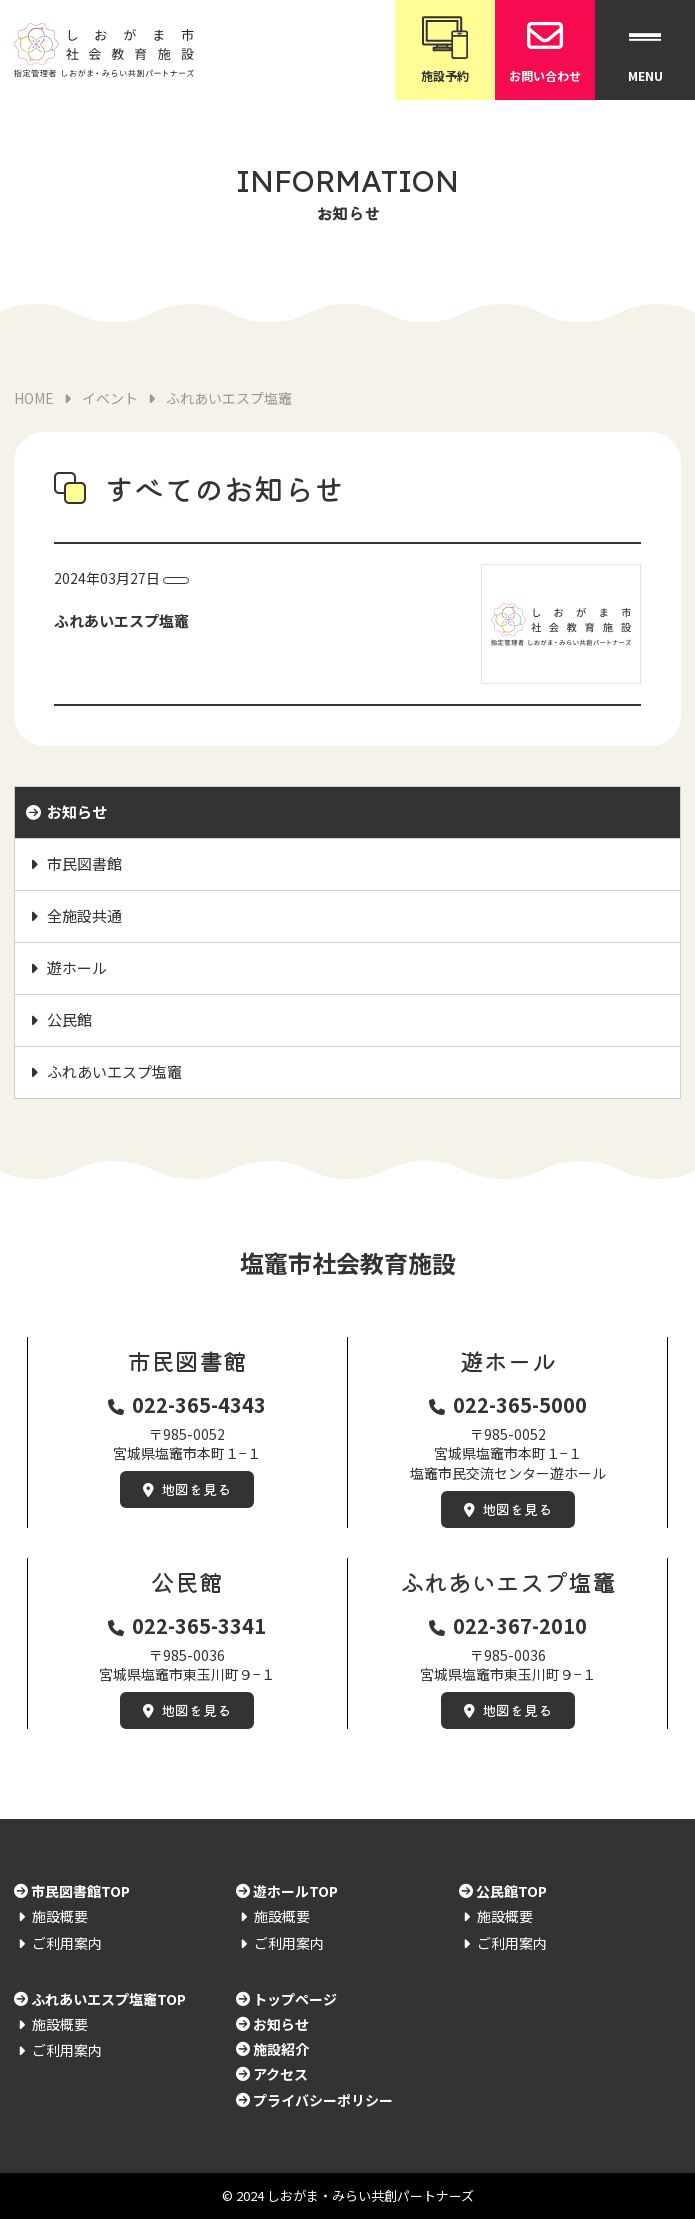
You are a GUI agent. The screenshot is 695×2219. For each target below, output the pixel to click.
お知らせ (77, 811)
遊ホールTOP (295, 1891)
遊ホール (77, 967)
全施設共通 (84, 915)
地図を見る (196, 1489)
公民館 (69, 1019)
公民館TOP (511, 1891)
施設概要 (60, 1916)
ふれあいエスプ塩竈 (114, 1071)
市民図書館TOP (80, 1891)
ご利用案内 (67, 1943)
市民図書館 (84, 863)
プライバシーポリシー (323, 2100)
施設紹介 (281, 2049)
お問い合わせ (545, 48)
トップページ (295, 1999)
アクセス (280, 2074)
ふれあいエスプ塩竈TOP (108, 1999)
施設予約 (445, 48)
